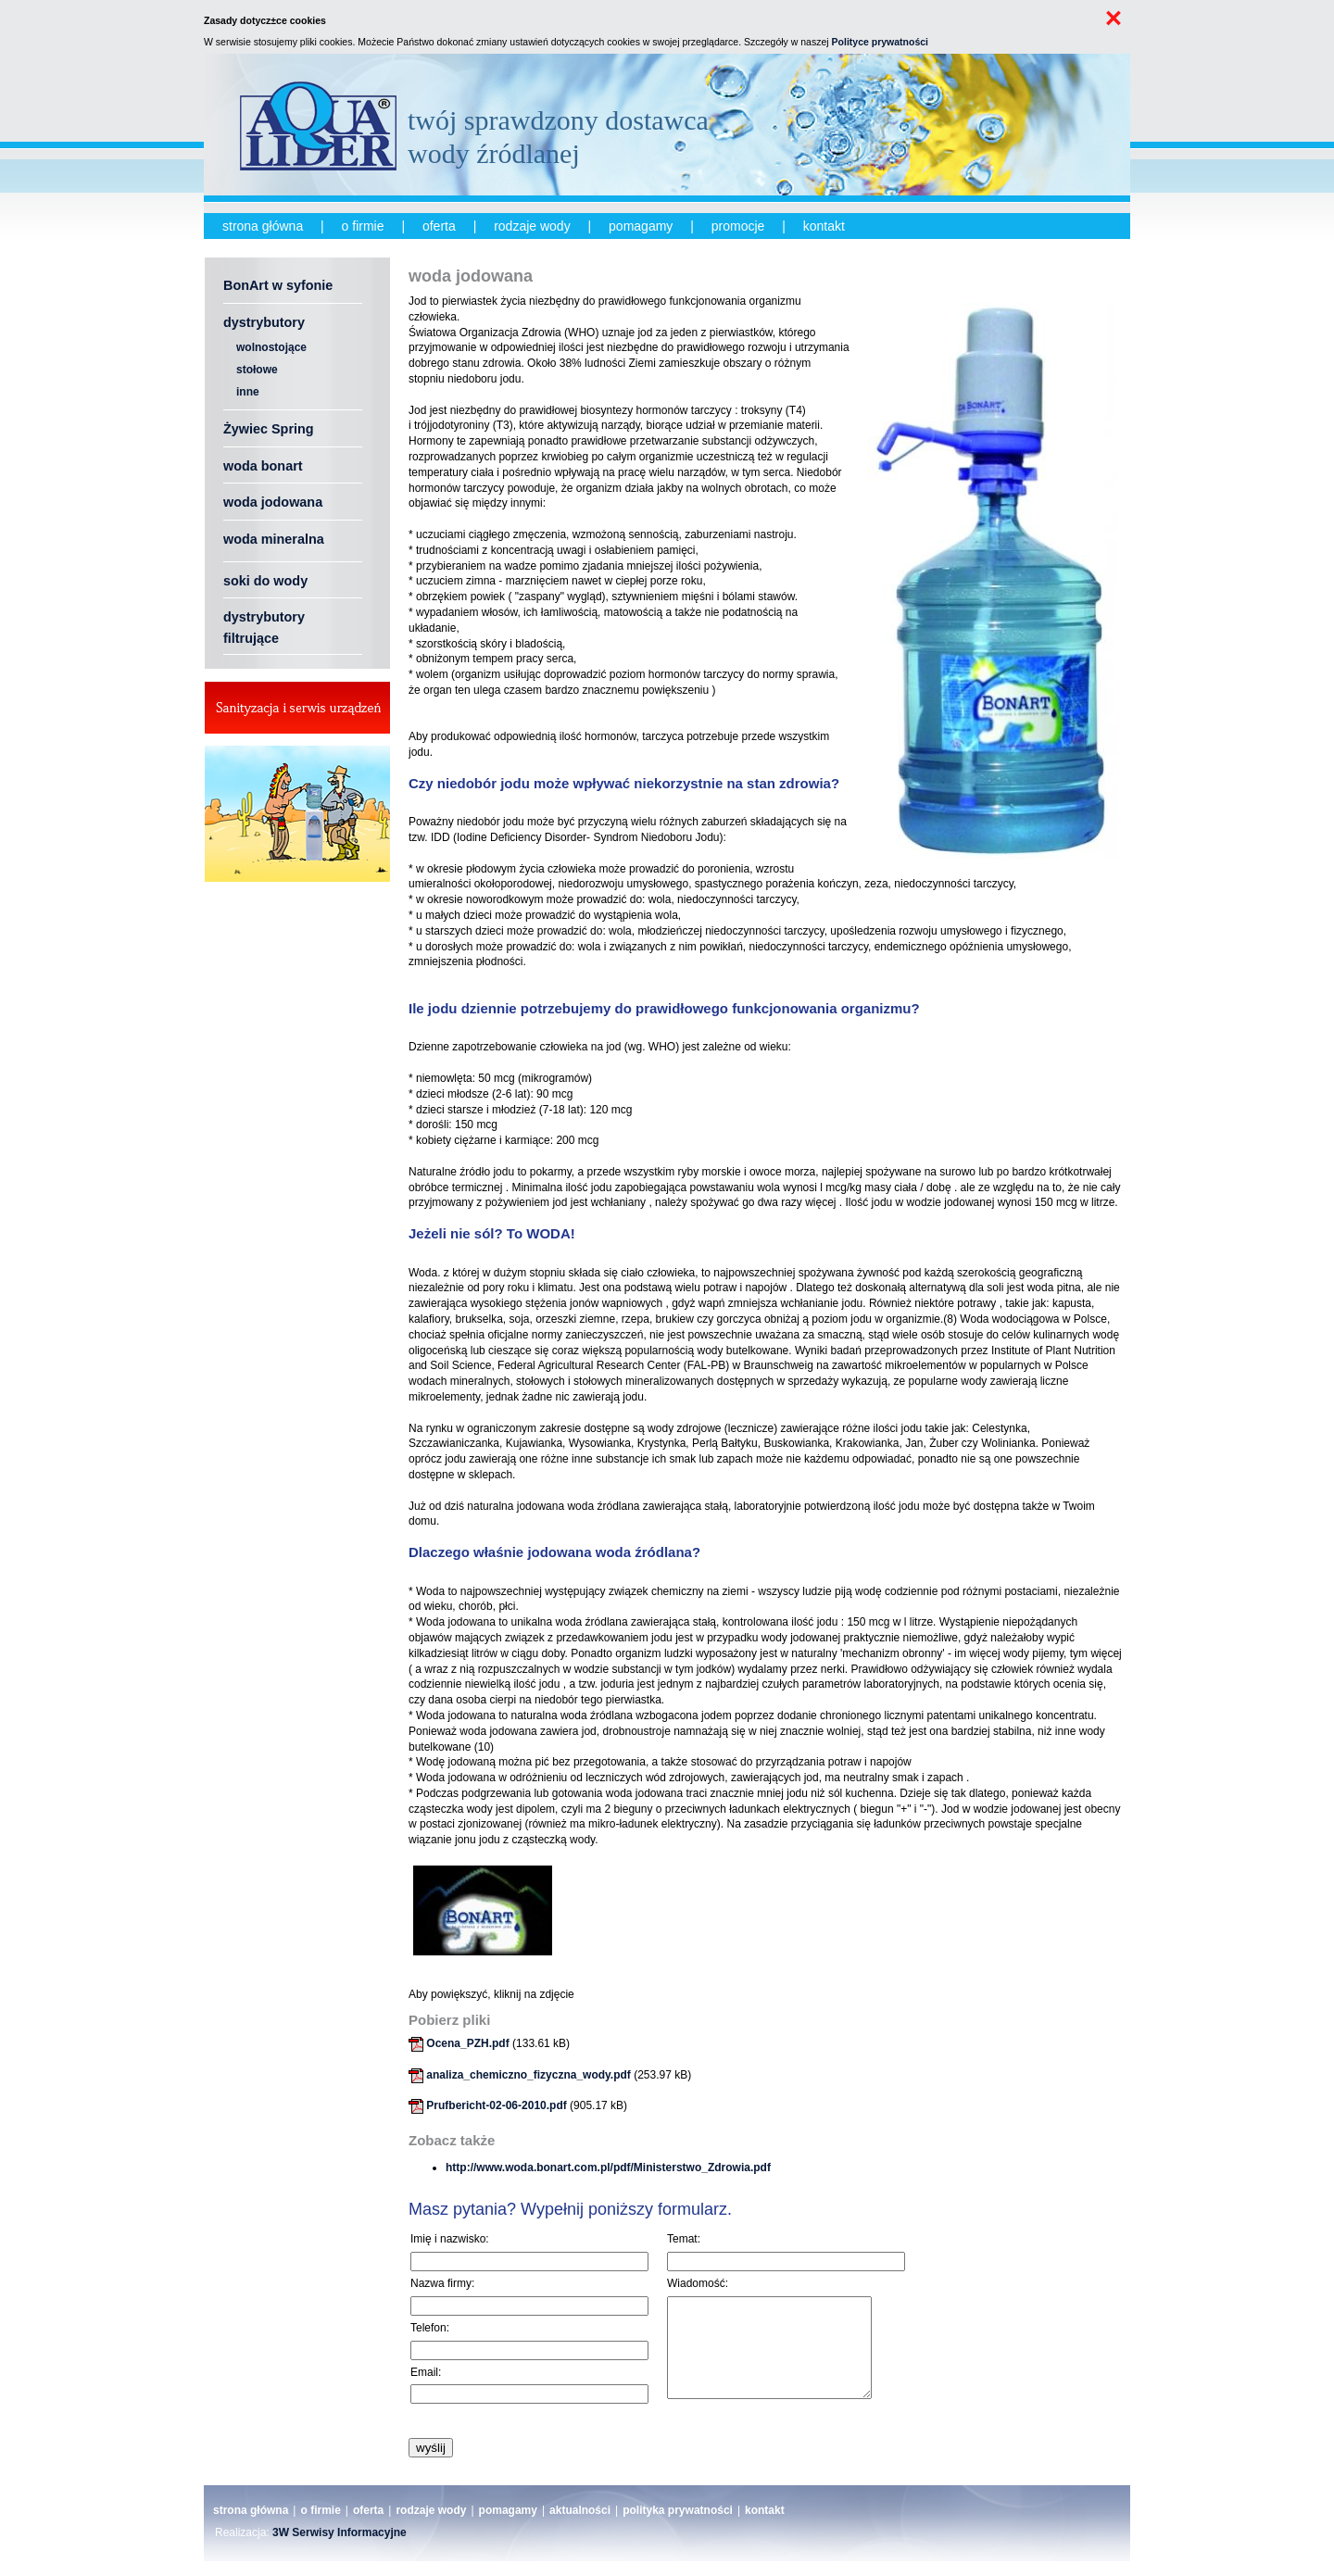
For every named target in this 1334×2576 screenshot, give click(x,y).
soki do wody (265, 580)
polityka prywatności (678, 2525)
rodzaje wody (532, 226)
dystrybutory (264, 322)
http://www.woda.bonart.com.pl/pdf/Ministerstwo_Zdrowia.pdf (608, 2167)
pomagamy (641, 226)
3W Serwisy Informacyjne (339, 2547)
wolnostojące (271, 347)
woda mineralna (273, 539)
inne (247, 391)
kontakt (824, 226)
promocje (738, 226)
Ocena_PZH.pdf (467, 2043)
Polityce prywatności (880, 41)
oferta (439, 226)
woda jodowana (272, 502)
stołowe (257, 369)
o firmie (363, 226)
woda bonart (263, 466)
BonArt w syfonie (278, 285)
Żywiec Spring (268, 428)
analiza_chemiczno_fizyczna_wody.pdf (528, 2074)
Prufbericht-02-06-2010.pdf (496, 2105)
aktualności (579, 2525)
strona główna (262, 226)
